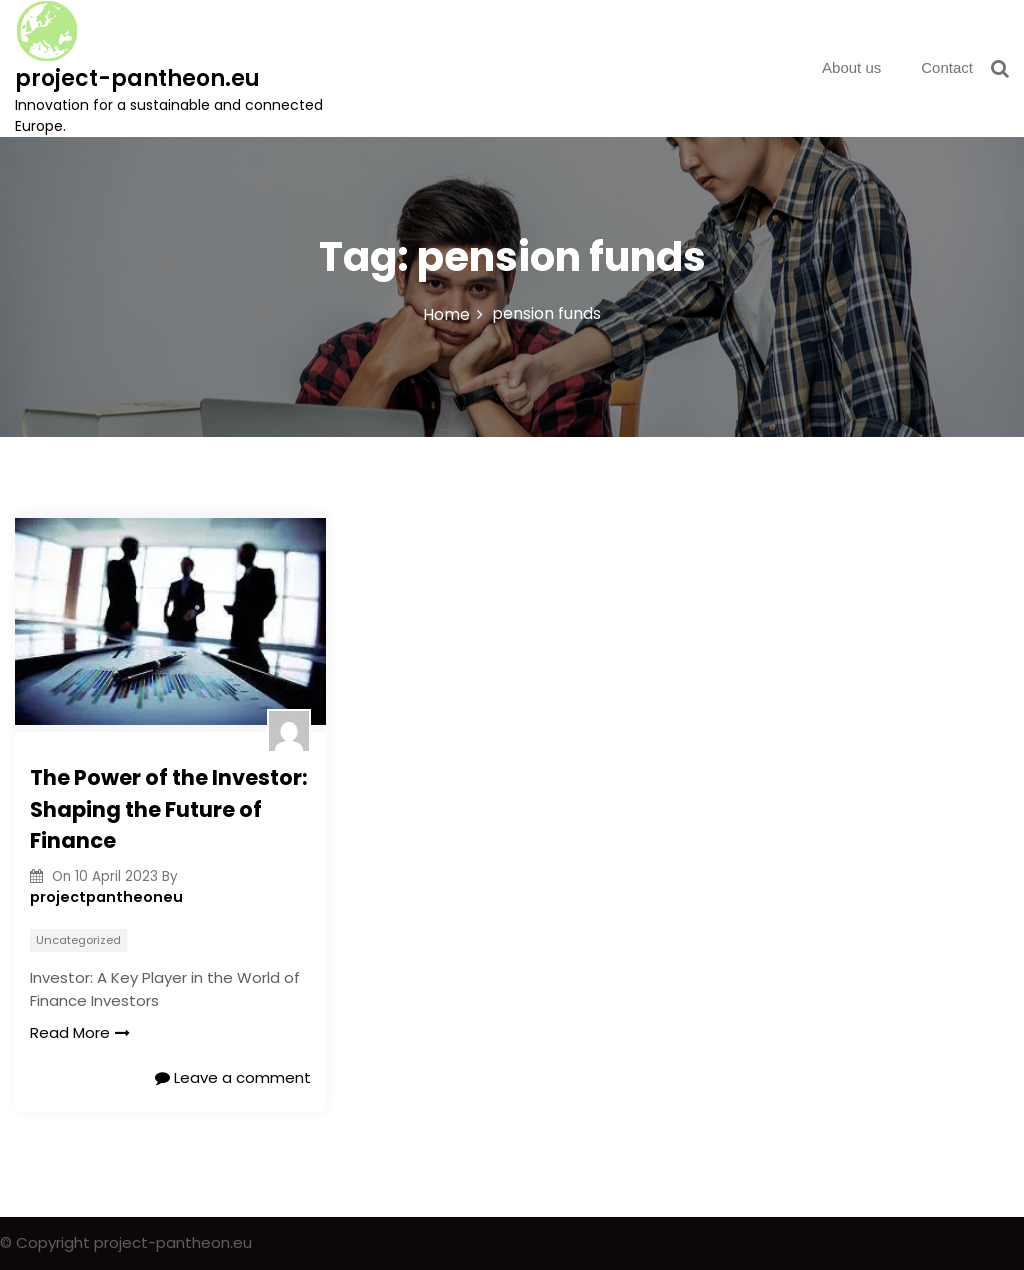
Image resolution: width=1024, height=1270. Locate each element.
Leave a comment (233, 1077)
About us (851, 67)
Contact (947, 67)
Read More (80, 1032)
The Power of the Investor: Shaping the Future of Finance (169, 809)
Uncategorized (78, 940)
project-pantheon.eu (137, 78)
